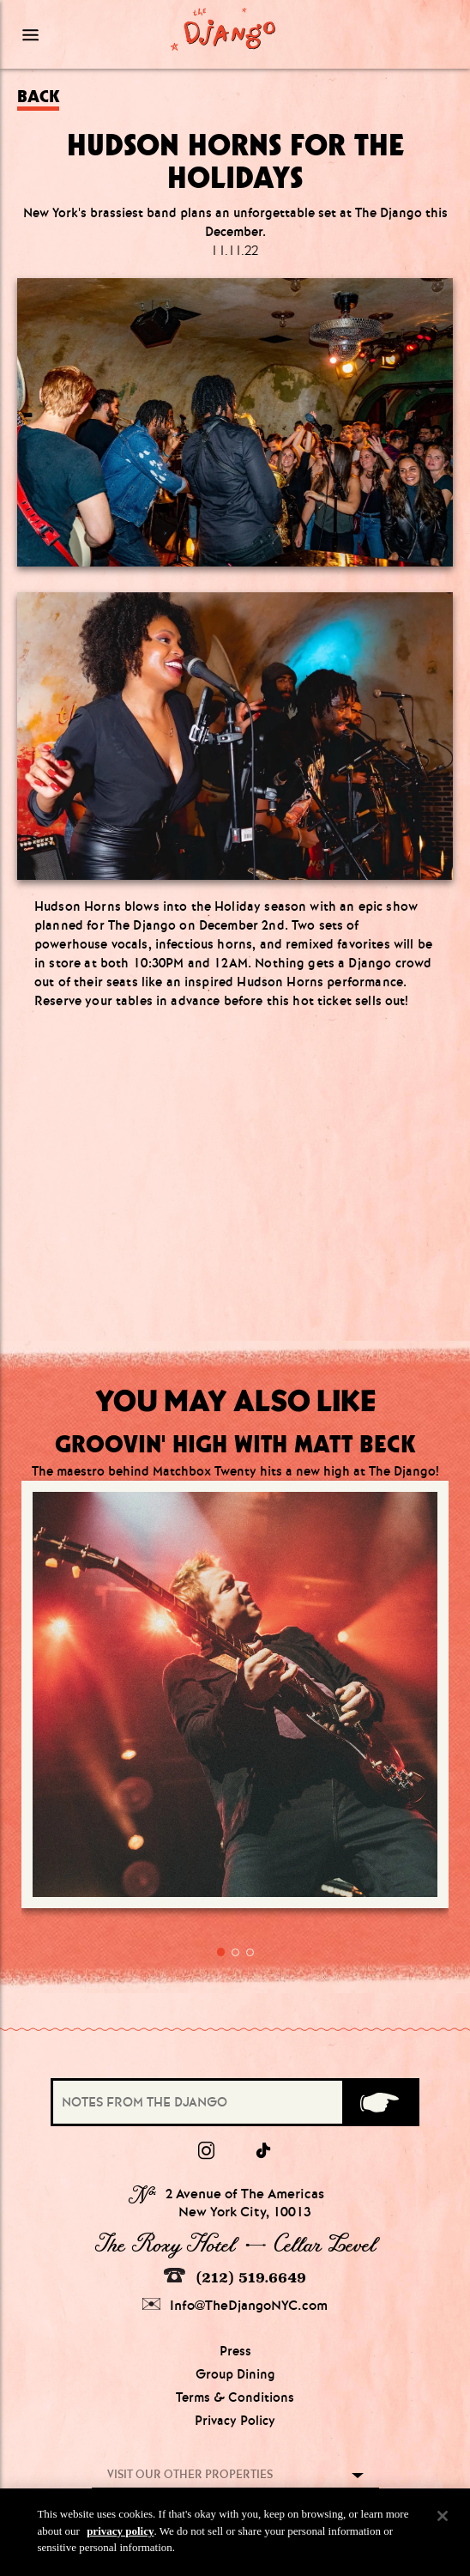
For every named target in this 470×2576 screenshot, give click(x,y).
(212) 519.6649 (235, 2277)
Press (235, 2351)
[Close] (442, 2516)
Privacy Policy (235, 2420)
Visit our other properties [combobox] (190, 2474)
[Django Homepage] (222, 29)
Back (38, 96)
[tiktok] (264, 2151)
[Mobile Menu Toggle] (71, 34)
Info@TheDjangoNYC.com (235, 2305)
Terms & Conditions (235, 2397)
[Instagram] (206, 2151)
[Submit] (379, 2102)
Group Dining (235, 2374)
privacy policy (120, 2530)
